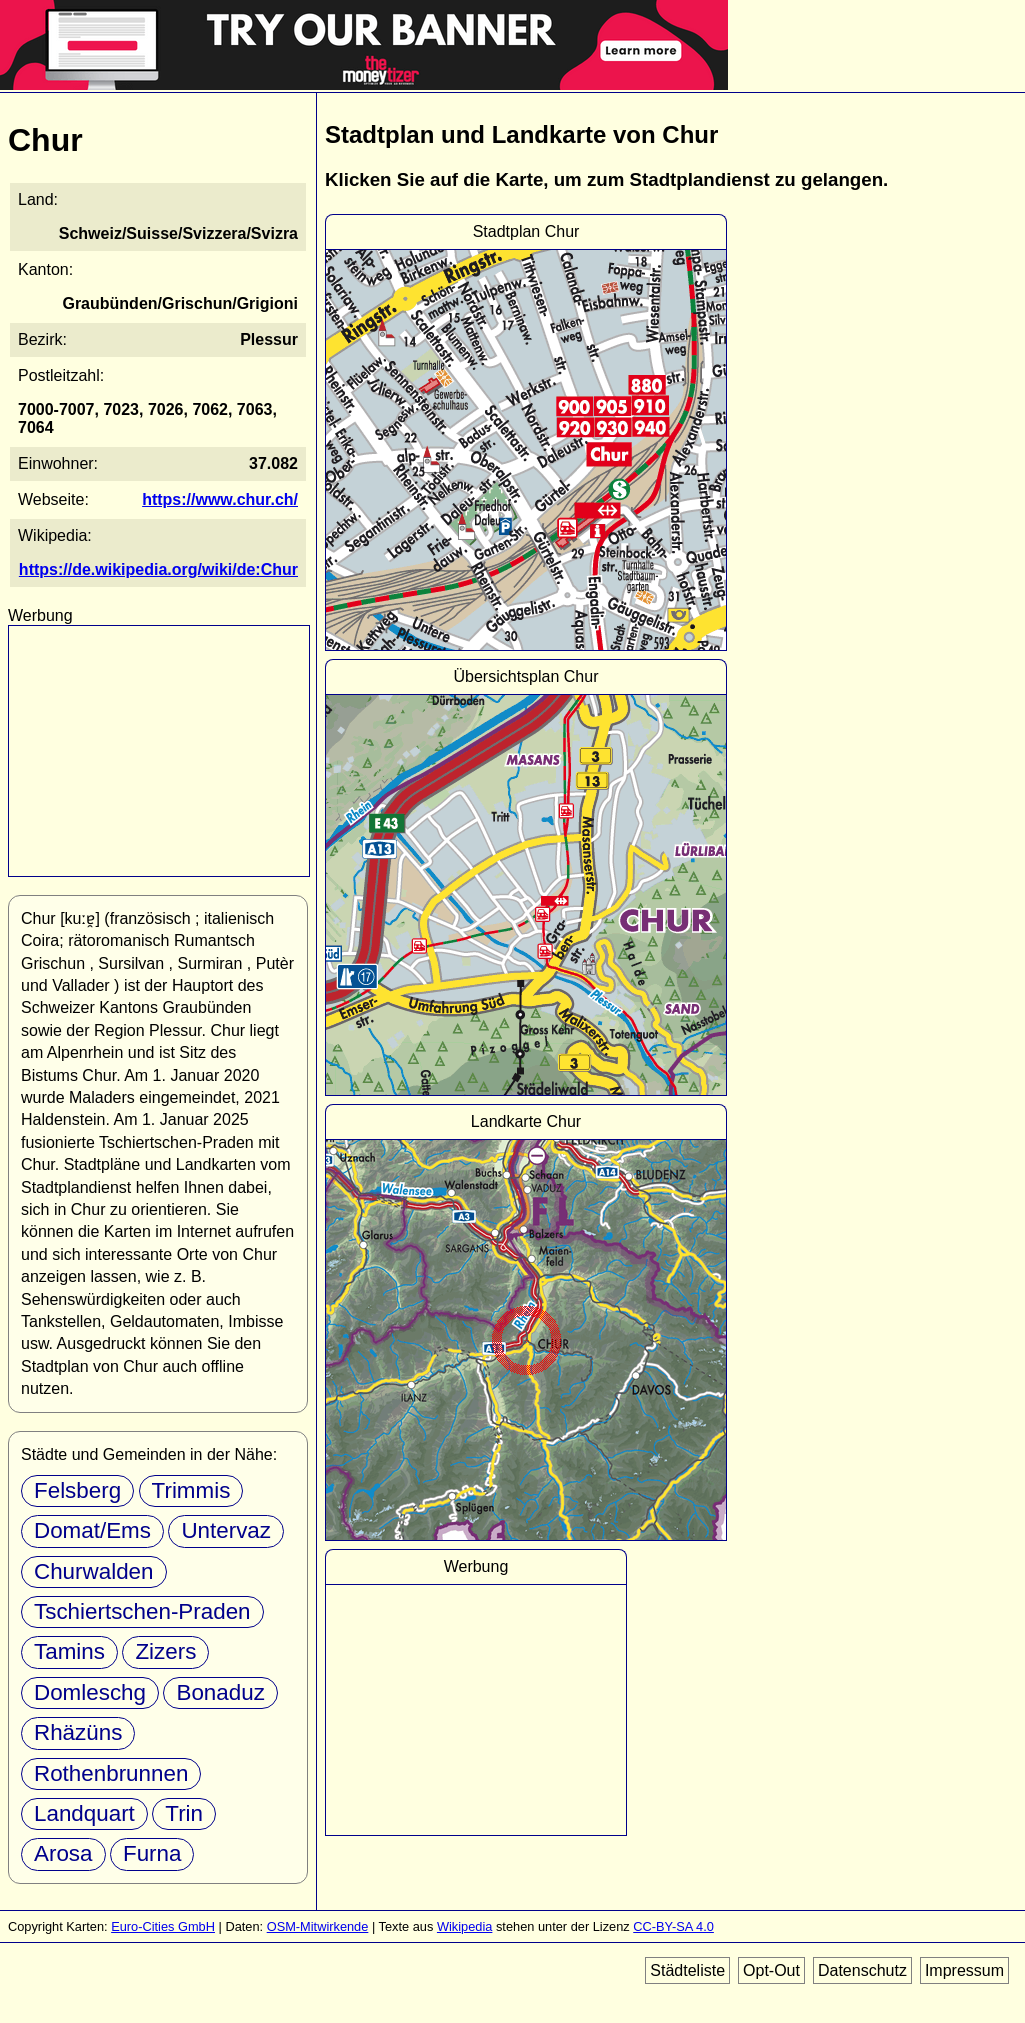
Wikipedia (464, 1926)
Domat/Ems (92, 1530)
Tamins (69, 1651)
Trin (184, 1813)
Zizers (165, 1651)
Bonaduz (220, 1692)
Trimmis (191, 1490)
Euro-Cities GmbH (163, 1926)
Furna (152, 1853)
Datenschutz (862, 1970)
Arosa (63, 1853)
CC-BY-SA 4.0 (673, 1926)
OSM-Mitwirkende (318, 1926)
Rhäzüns (78, 1732)
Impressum (964, 1970)
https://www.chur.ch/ (220, 499)
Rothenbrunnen (111, 1773)
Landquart (84, 1813)
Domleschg (90, 1692)
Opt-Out (771, 1970)
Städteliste (687, 1970)
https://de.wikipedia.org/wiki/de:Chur (158, 569)
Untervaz (226, 1530)
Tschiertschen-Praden (142, 1611)
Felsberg (77, 1490)
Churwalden (94, 1571)
